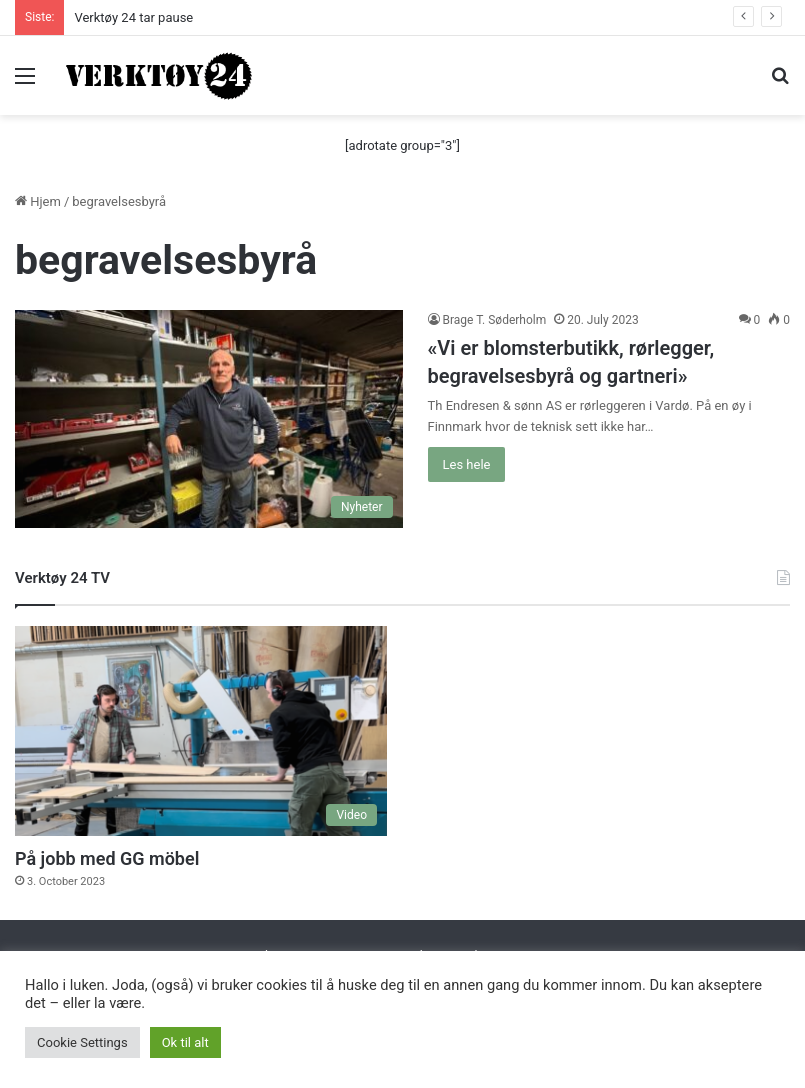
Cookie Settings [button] (82, 1042)
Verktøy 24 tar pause (133, 17)
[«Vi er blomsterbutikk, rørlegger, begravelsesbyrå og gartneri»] (209, 419)
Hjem (38, 201)
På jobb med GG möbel (107, 858)
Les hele (467, 464)
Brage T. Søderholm (495, 320)
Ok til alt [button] (185, 1042)
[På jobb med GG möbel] (201, 731)
